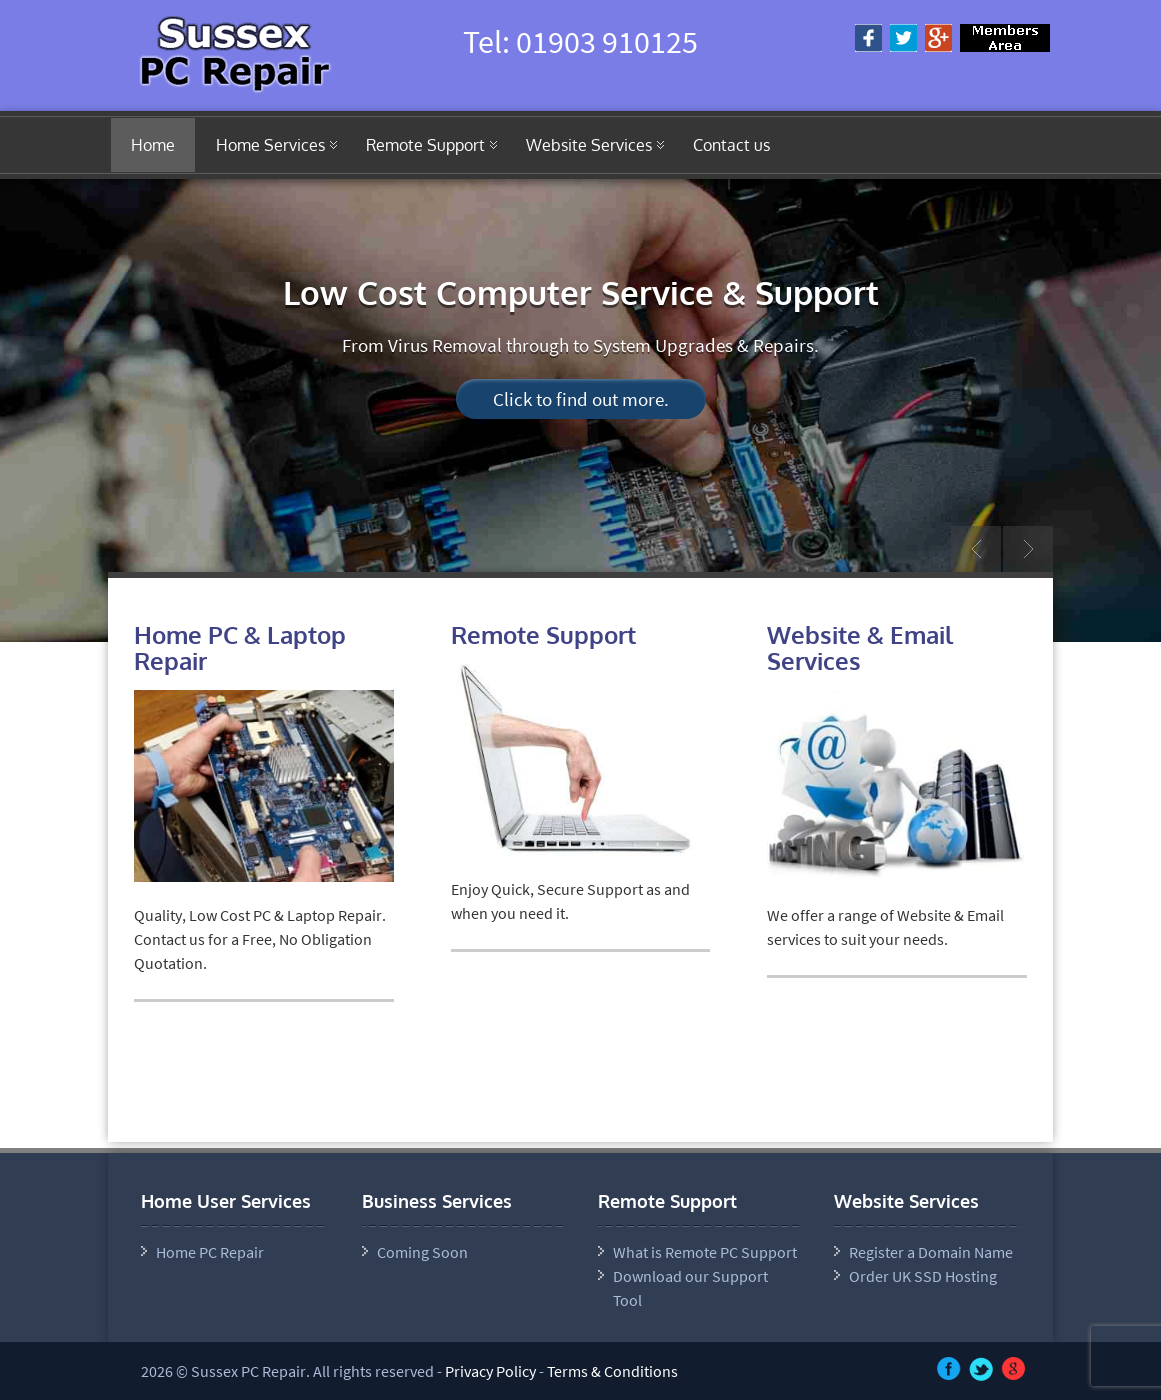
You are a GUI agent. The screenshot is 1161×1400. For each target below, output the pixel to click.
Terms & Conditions (612, 1371)
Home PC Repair (210, 1252)
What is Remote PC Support (705, 1252)
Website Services (589, 145)
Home (153, 145)
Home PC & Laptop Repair (240, 647)
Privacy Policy (490, 1371)
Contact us (731, 145)
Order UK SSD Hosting (923, 1276)
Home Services (270, 145)
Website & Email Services (860, 647)
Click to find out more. (581, 399)
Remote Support (425, 145)
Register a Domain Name (931, 1252)
